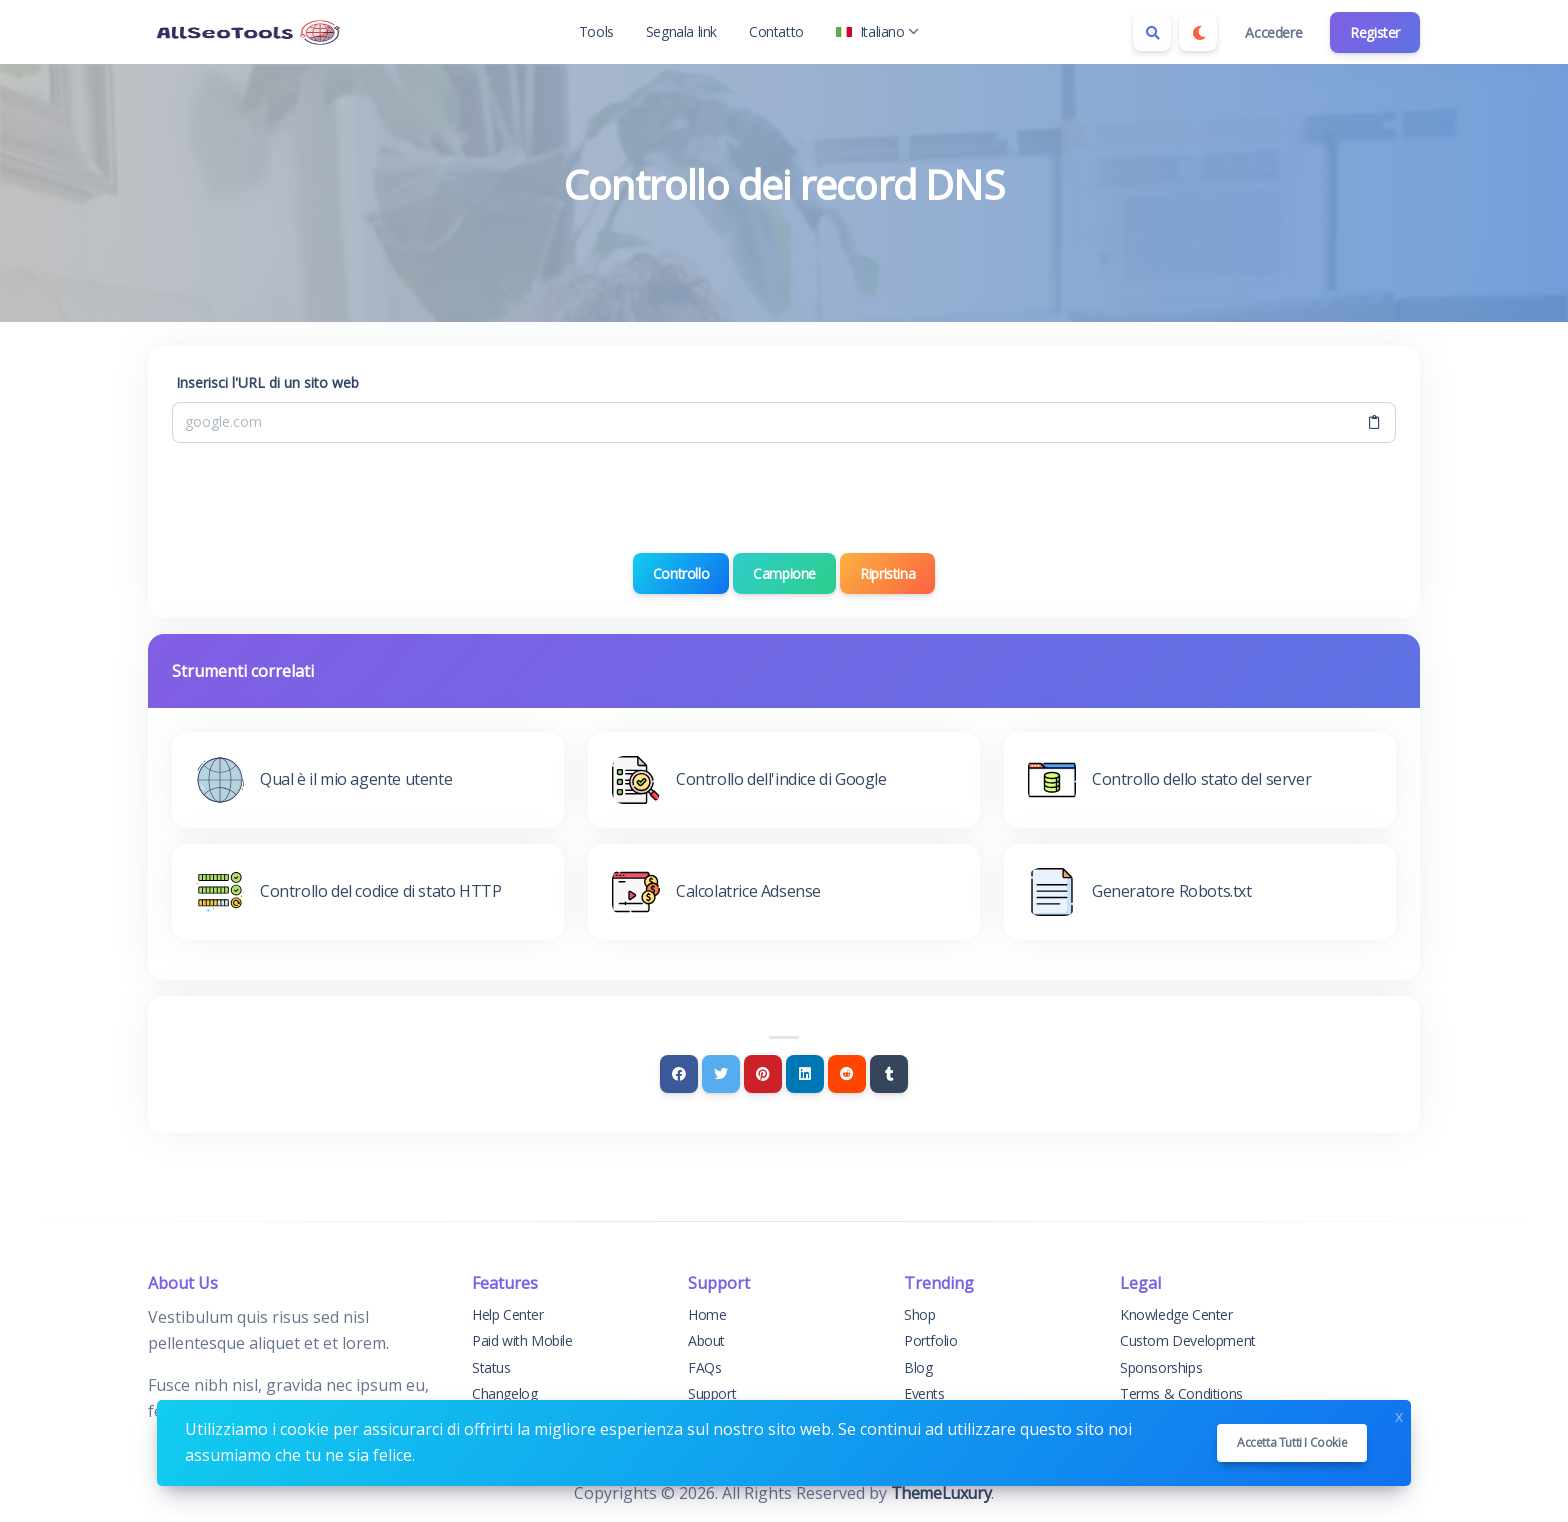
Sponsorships (1161, 1367)
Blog (918, 1367)
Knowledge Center (1176, 1314)
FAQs (704, 1367)
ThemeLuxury (941, 1493)
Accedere (1273, 32)
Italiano (877, 31)
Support (712, 1393)
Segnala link (681, 31)
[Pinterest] (763, 1074)
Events (924, 1393)
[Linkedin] (805, 1074)
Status (491, 1367)
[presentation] (784, 498)
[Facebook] (679, 1074)
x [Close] (1399, 1414)
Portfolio (930, 1340)
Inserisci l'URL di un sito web (267, 382)
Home (707, 1314)
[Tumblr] (889, 1074)
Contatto (776, 31)
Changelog (504, 1393)
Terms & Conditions (1181, 1393)
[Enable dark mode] (1198, 32)
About (706, 1340)
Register (1375, 32)
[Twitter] (721, 1074)
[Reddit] (847, 1074)
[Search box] (1152, 32)
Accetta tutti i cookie (1292, 1442)
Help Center (508, 1314)
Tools (596, 31)
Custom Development (1188, 1340)
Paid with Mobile (522, 1340)
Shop (919, 1314)
